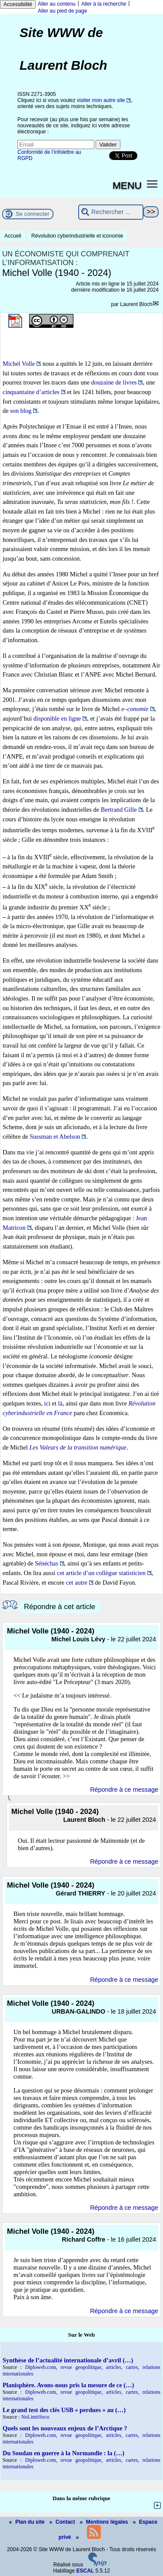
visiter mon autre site (101, 100)
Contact (63, 2522)
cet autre (76, 1582)
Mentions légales (105, 2522)
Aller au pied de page (62, 11)
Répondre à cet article (59, 1607)
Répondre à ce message (124, 1789)
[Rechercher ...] (110, 212)
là (60, 1403)
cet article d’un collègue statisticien (101, 1572)
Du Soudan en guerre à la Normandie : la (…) (63, 2453)
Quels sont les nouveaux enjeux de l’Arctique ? (65, 2428)
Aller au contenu (57, 4)
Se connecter (33, 214)
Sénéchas (46, 1563)
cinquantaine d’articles (31, 391)
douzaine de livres (114, 382)
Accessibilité (17, 4)
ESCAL (85, 2571)
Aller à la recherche (103, 4)
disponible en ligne (57, 718)
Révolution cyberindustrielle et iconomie (77, 236)
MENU (127, 185)
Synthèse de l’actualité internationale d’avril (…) (68, 2360)
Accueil (12, 236)
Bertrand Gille (119, 809)
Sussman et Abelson (55, 1136)
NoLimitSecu (35, 2417)
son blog (20, 410)
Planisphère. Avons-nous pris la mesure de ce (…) (68, 2385)
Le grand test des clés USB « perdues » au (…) (64, 2409)
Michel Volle (19, 363)
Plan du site (27, 2522)
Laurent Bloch (136, 304)
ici (47, 1403)
